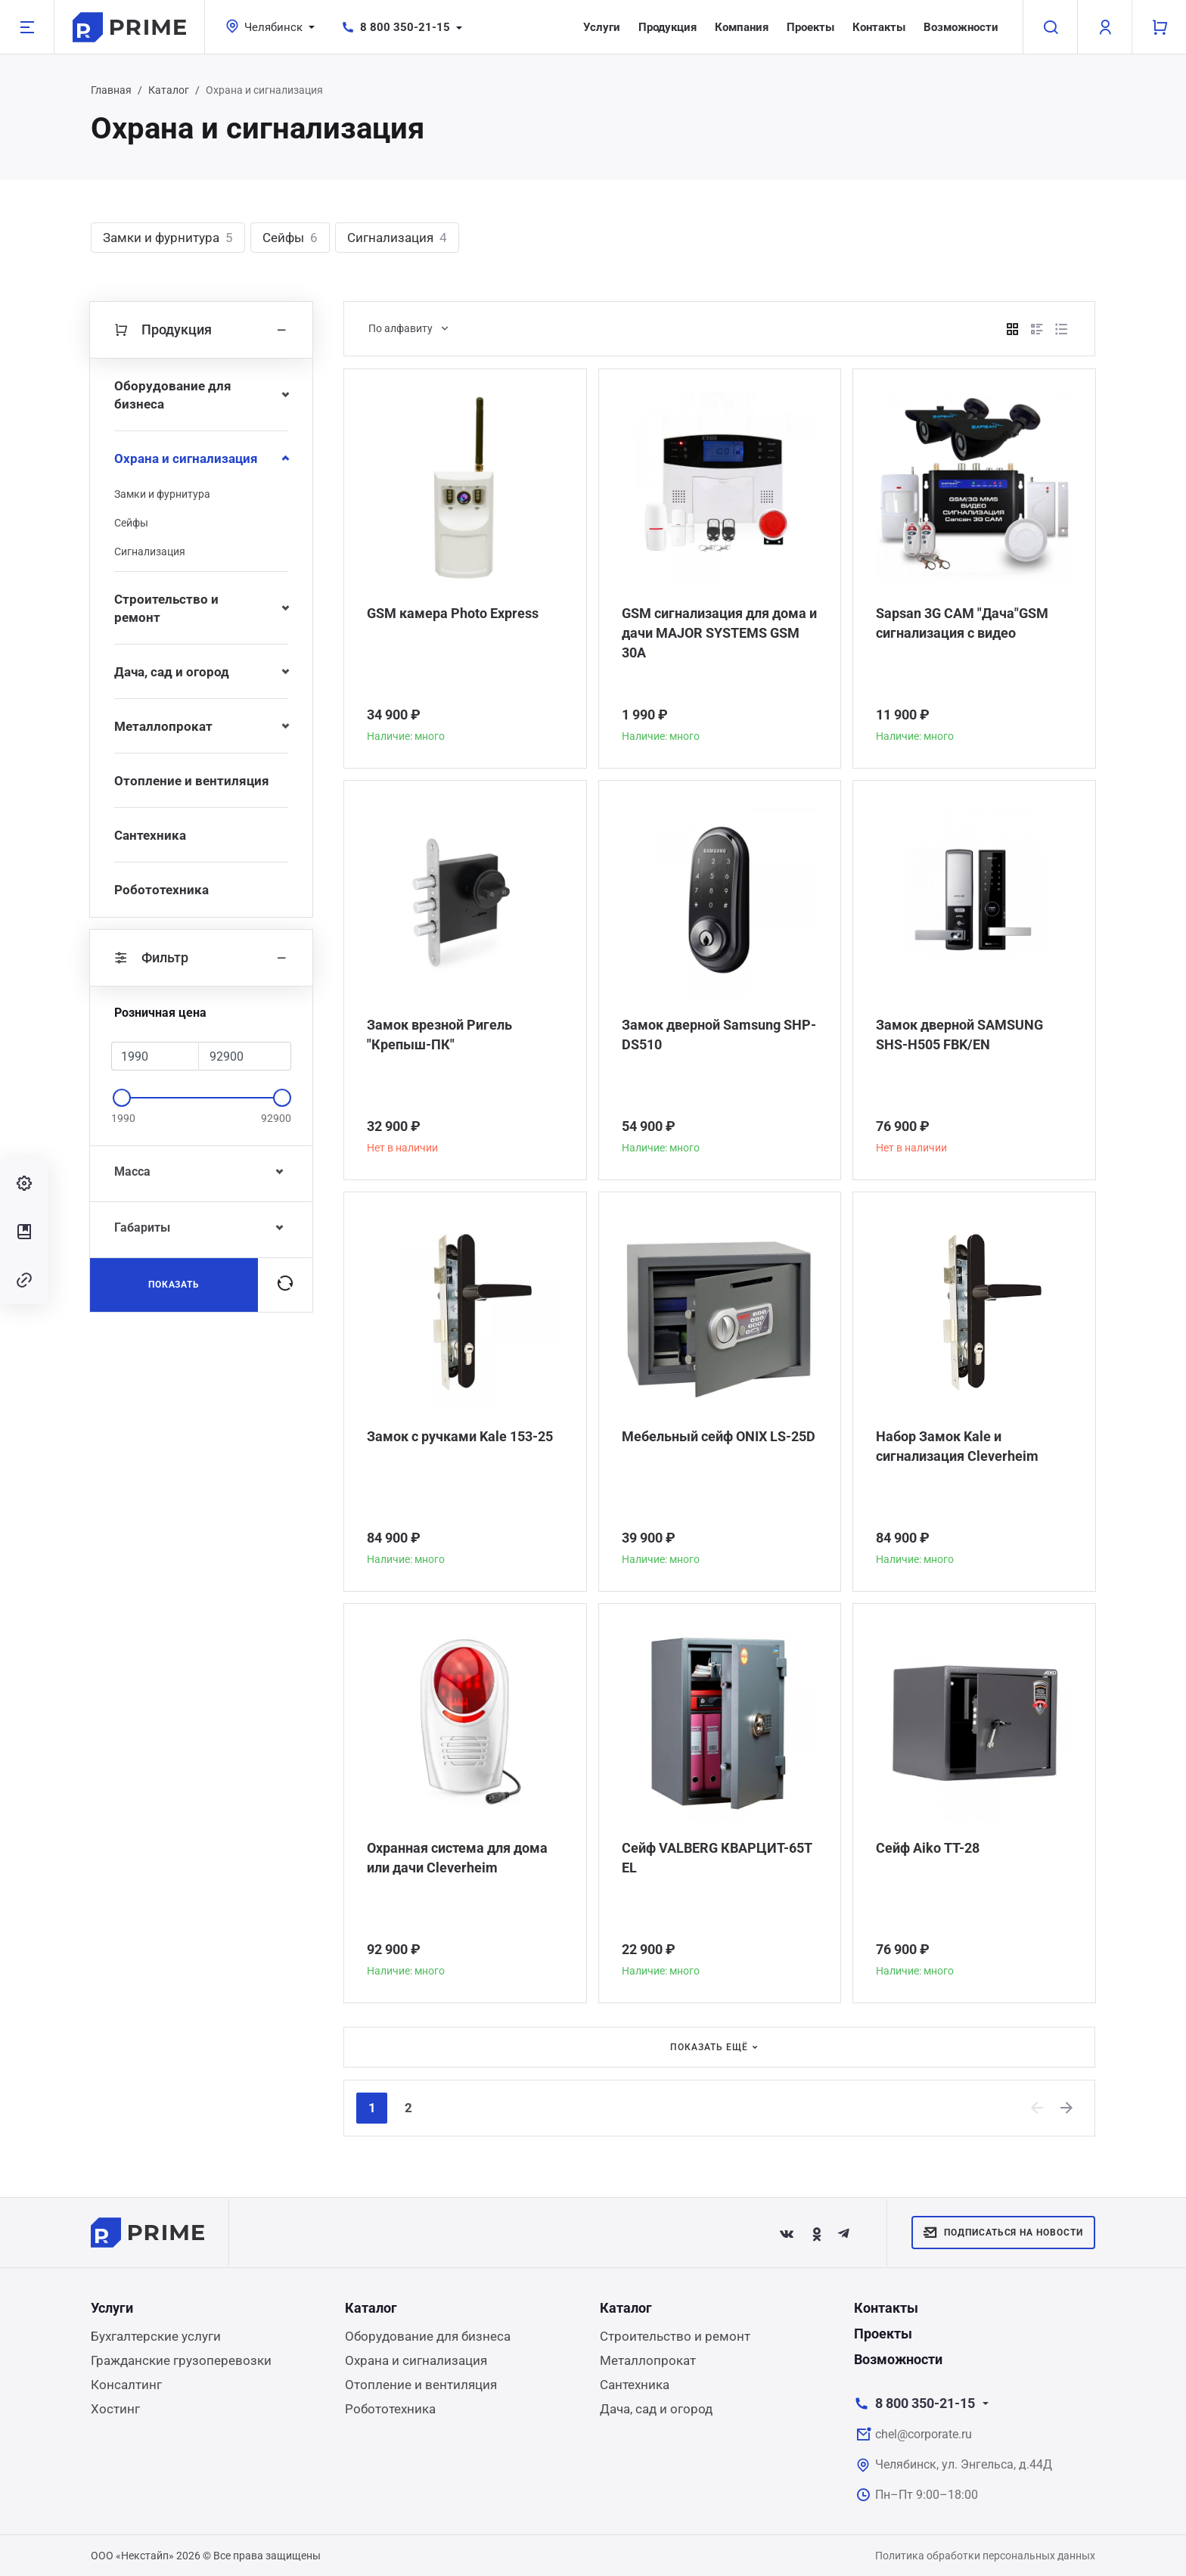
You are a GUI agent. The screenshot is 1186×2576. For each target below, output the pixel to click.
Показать (174, 1284)
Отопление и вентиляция (191, 780)
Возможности (961, 27)
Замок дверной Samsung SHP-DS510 (719, 1034)
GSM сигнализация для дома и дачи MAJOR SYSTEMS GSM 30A (719, 632)
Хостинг (115, 2408)
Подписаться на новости (1003, 2232)
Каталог (168, 90)
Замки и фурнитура (168, 237)
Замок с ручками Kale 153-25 (460, 1436)
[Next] (1067, 2108)
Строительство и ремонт (166, 608)
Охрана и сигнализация (186, 458)
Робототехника (161, 889)
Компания (741, 27)
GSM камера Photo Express (453, 613)
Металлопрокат (163, 726)
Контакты (878, 27)
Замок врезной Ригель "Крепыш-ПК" (439, 1034)
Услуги (601, 27)
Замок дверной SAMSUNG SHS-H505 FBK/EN (959, 1034)
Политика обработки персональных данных (985, 2556)
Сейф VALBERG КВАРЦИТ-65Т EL (717, 1857)
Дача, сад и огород (171, 671)
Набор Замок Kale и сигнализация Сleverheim (957, 1446)
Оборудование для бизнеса (172, 395)
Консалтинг (126, 2384)
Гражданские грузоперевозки (181, 2360)
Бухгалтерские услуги (156, 2336)
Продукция (667, 27)
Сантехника (150, 835)
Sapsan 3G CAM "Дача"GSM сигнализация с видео (962, 623)
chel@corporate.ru (923, 2434)
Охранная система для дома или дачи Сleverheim (457, 1857)
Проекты (810, 27)
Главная (111, 90)
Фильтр (201, 958)
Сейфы (290, 237)
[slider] (122, 1098)
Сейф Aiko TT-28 (928, 1848)
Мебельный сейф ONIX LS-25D (718, 1436)
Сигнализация (397, 237)
